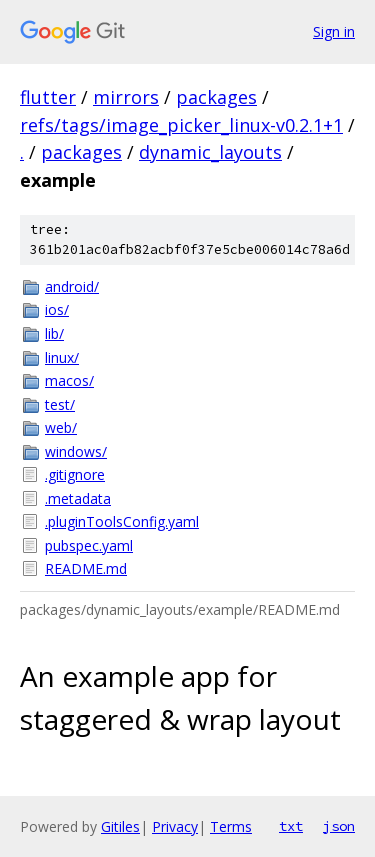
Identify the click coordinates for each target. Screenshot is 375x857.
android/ (72, 286)
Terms (231, 826)
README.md (86, 568)
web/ (61, 427)
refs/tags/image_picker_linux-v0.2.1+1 (181, 125)
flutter (48, 97)
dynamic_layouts (210, 152)
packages (216, 97)
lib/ (54, 333)
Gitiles (120, 826)
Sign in (334, 31)
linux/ (62, 357)
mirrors (126, 97)
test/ (60, 404)
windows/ (76, 451)
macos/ (69, 380)
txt (291, 826)
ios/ (57, 309)
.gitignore (75, 474)
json (339, 826)
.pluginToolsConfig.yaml (122, 521)
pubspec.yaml (89, 545)
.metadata (78, 498)
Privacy (175, 826)
